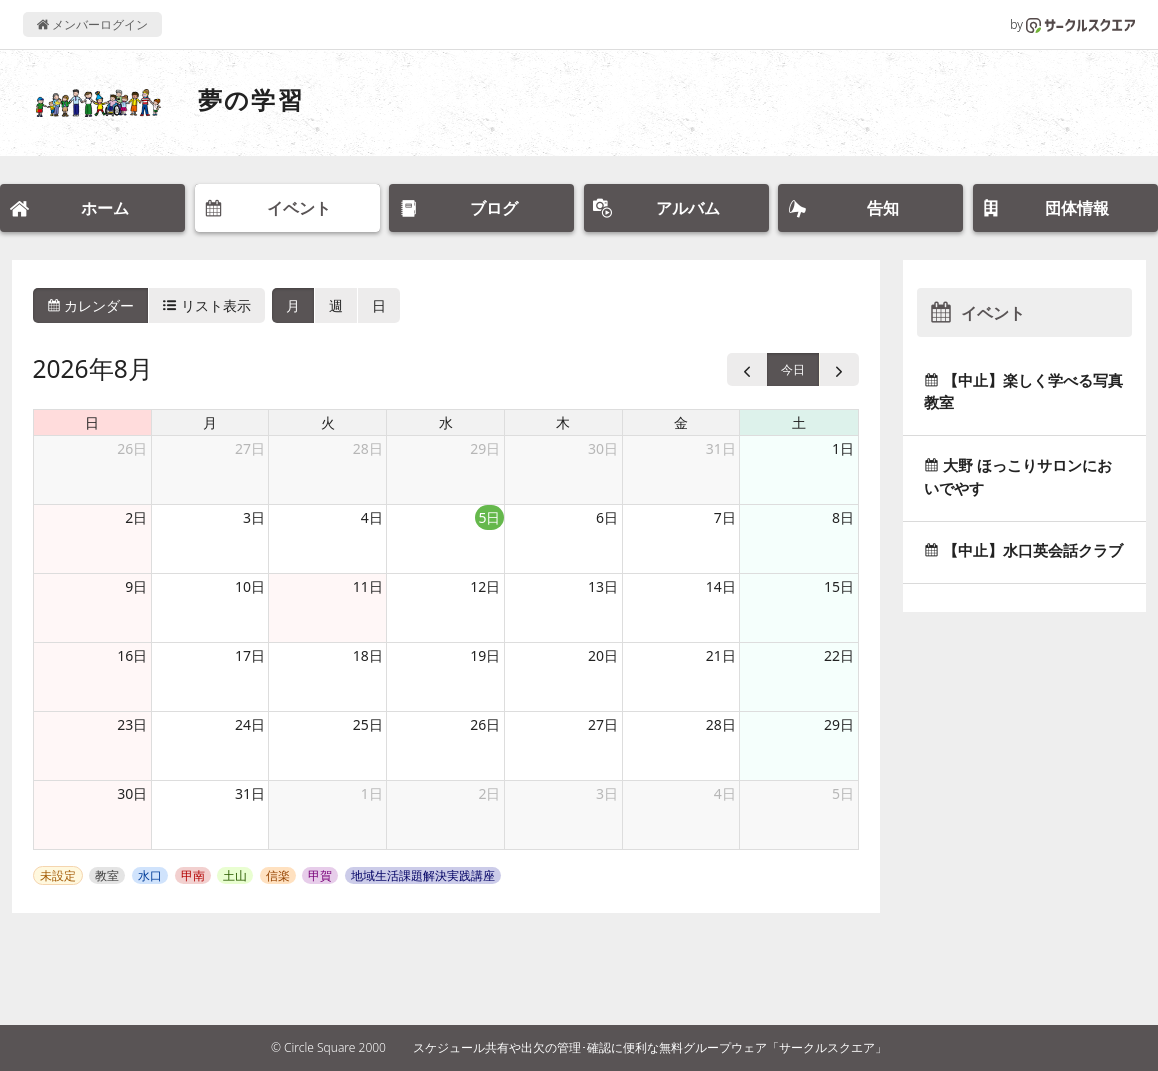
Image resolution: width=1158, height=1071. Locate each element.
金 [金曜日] (681, 422)
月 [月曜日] (210, 422)
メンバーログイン (92, 24)
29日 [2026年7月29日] (485, 448)
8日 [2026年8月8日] (843, 517)
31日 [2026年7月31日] (721, 448)
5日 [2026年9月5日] (843, 793)
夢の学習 (251, 99)
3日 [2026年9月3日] (607, 793)
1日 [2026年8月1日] (843, 448)
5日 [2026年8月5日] (489, 517)
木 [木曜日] (563, 422)
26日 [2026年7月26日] (132, 448)
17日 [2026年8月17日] (250, 655)
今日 (793, 369)
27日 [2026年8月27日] (603, 724)
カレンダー (91, 305)
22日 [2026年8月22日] (839, 655)
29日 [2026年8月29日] (839, 724)
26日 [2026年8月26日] (485, 724)
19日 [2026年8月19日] (485, 655)
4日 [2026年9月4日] (725, 793)
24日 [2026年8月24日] (250, 724)
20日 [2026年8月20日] (603, 655)
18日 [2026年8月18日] (368, 655)
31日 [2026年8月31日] (250, 793)
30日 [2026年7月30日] (603, 448)
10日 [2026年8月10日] (250, 586)
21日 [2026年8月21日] (721, 655)
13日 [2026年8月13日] (603, 586)
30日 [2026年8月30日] (132, 793)
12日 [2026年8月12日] (485, 586)
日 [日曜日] (92, 422)
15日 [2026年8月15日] (839, 586)
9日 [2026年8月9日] (136, 586)
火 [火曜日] (328, 422)
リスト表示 (207, 305)
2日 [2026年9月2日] (489, 793)
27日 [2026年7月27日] (250, 448)
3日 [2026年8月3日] (254, 517)
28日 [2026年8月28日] (721, 724)
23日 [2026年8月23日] (132, 724)
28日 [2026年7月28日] (368, 448)
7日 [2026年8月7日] (725, 517)
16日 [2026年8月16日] (132, 655)
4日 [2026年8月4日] (372, 517)
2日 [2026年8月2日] (136, 517)
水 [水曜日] (446, 422)
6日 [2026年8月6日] (607, 517)
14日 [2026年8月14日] (721, 586)
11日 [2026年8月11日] (368, 586)
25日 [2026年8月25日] (368, 724)
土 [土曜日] (799, 422)
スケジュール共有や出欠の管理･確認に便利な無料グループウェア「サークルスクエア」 (650, 1047)
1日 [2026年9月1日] (372, 793)
